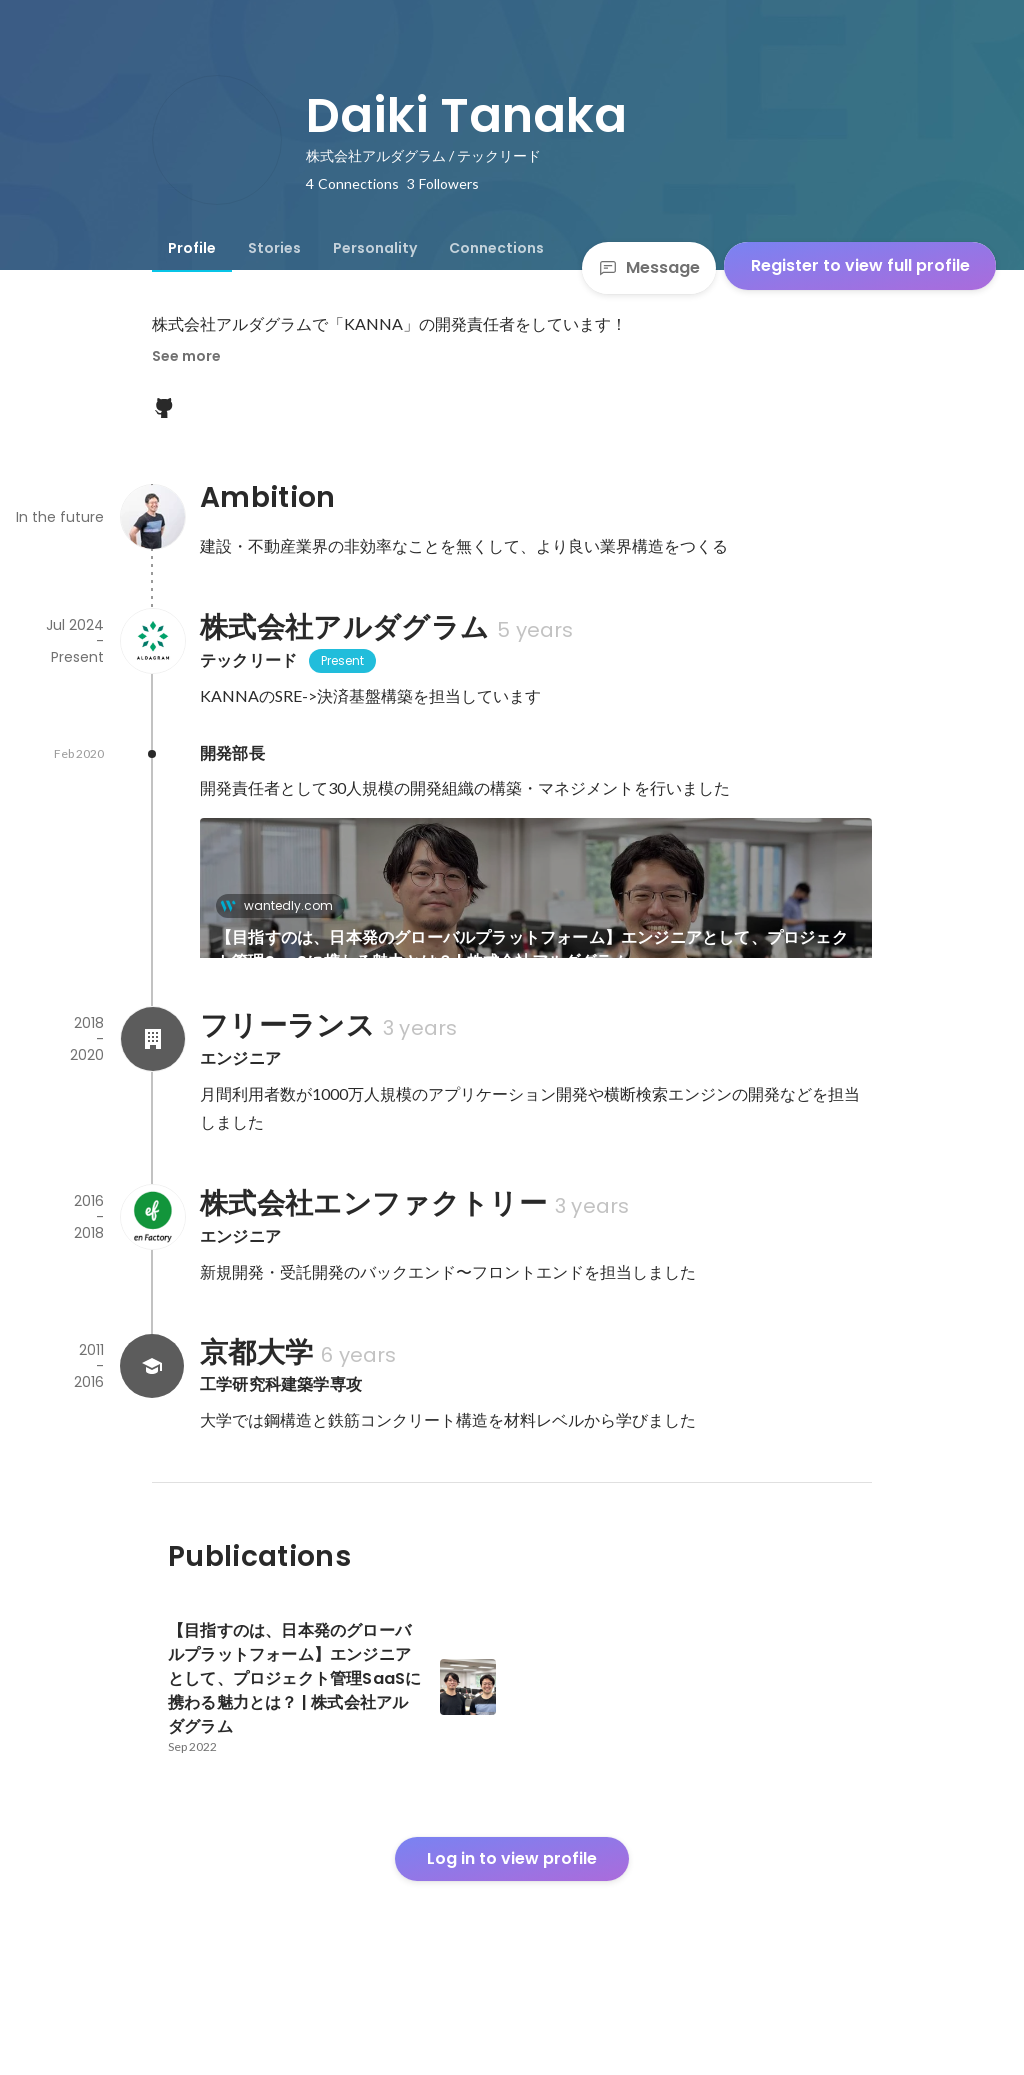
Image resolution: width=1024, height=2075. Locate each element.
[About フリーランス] (152, 1107)
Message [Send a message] (649, 267)
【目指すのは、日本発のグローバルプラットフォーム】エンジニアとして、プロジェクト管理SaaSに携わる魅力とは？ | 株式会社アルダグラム (532, 949)
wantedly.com (282, 905)
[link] (536, 914)
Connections (496, 248)
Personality (375, 248)
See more (186, 356)
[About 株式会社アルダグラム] (152, 641)
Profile (192, 248)
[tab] (192, 248)
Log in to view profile (512, 1926)
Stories (274, 248)
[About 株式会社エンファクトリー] (152, 1285)
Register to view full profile (860, 265)
